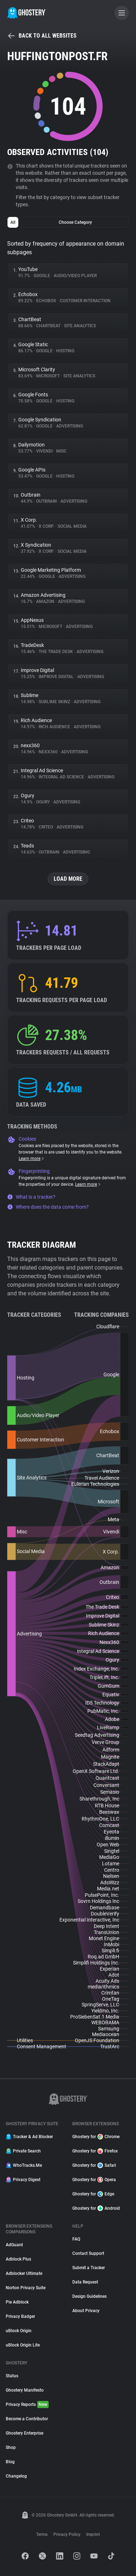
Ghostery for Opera (94, 2180)
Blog (10, 2461)
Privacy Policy (67, 2534)
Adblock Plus (18, 2259)
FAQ (76, 2239)
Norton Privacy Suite (25, 2287)
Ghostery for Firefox (95, 2151)
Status (12, 2375)
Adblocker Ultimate (24, 2273)
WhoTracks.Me (24, 2165)
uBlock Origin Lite (23, 2345)
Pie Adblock (17, 2302)
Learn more (32, 1158)
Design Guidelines (89, 2296)
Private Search (23, 2151)
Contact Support (88, 2253)
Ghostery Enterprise (24, 2433)
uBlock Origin (18, 2330)
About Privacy (85, 2310)
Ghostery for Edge (93, 2194)
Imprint (93, 2534)
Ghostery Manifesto (25, 2390)
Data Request (85, 2282)
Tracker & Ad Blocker (29, 2137)
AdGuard (14, 2244)
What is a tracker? (31, 1197)
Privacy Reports (27, 2404)
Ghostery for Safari (94, 2165)
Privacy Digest (23, 2180)
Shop (11, 2447)
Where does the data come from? (48, 1207)
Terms (42, 2534)
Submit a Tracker (88, 2267)
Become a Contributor (27, 2418)
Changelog (16, 2476)
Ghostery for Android (96, 2208)
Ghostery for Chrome (96, 2137)
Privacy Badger (20, 2316)
